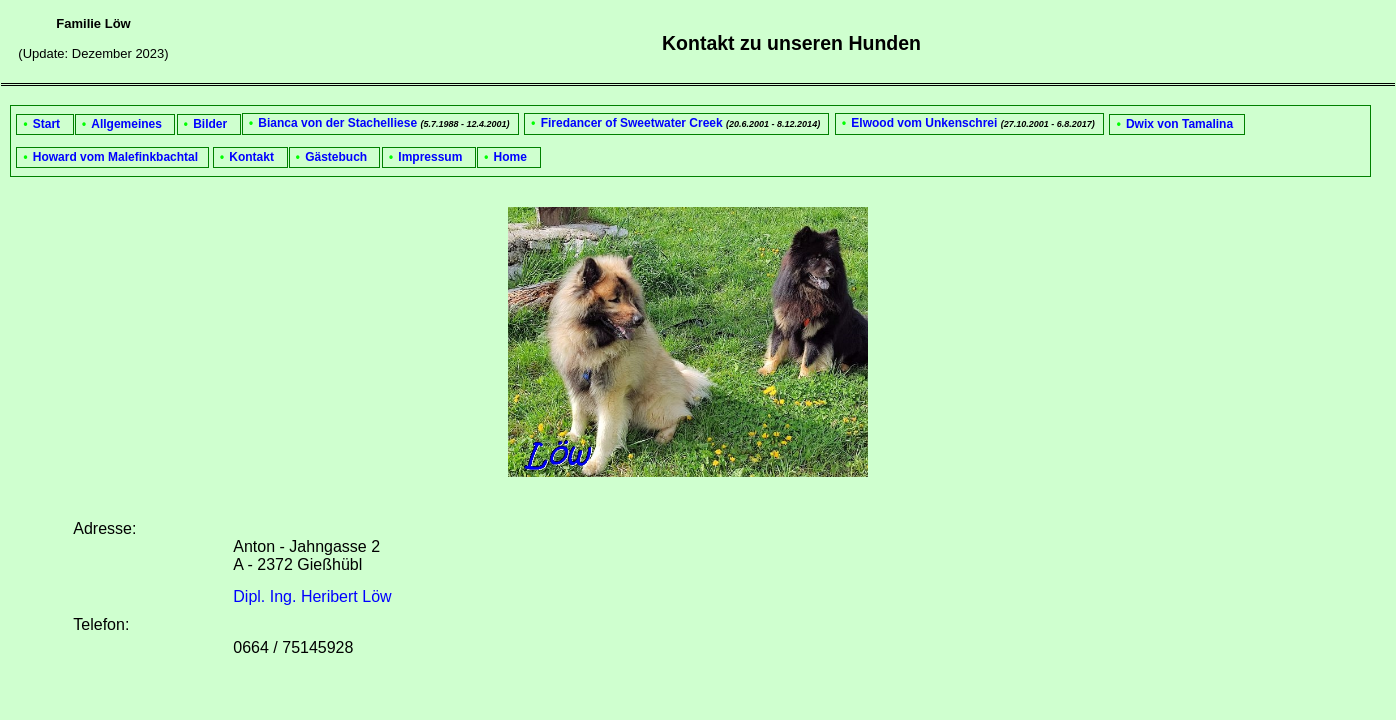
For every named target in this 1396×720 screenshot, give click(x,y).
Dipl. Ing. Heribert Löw (312, 596)
